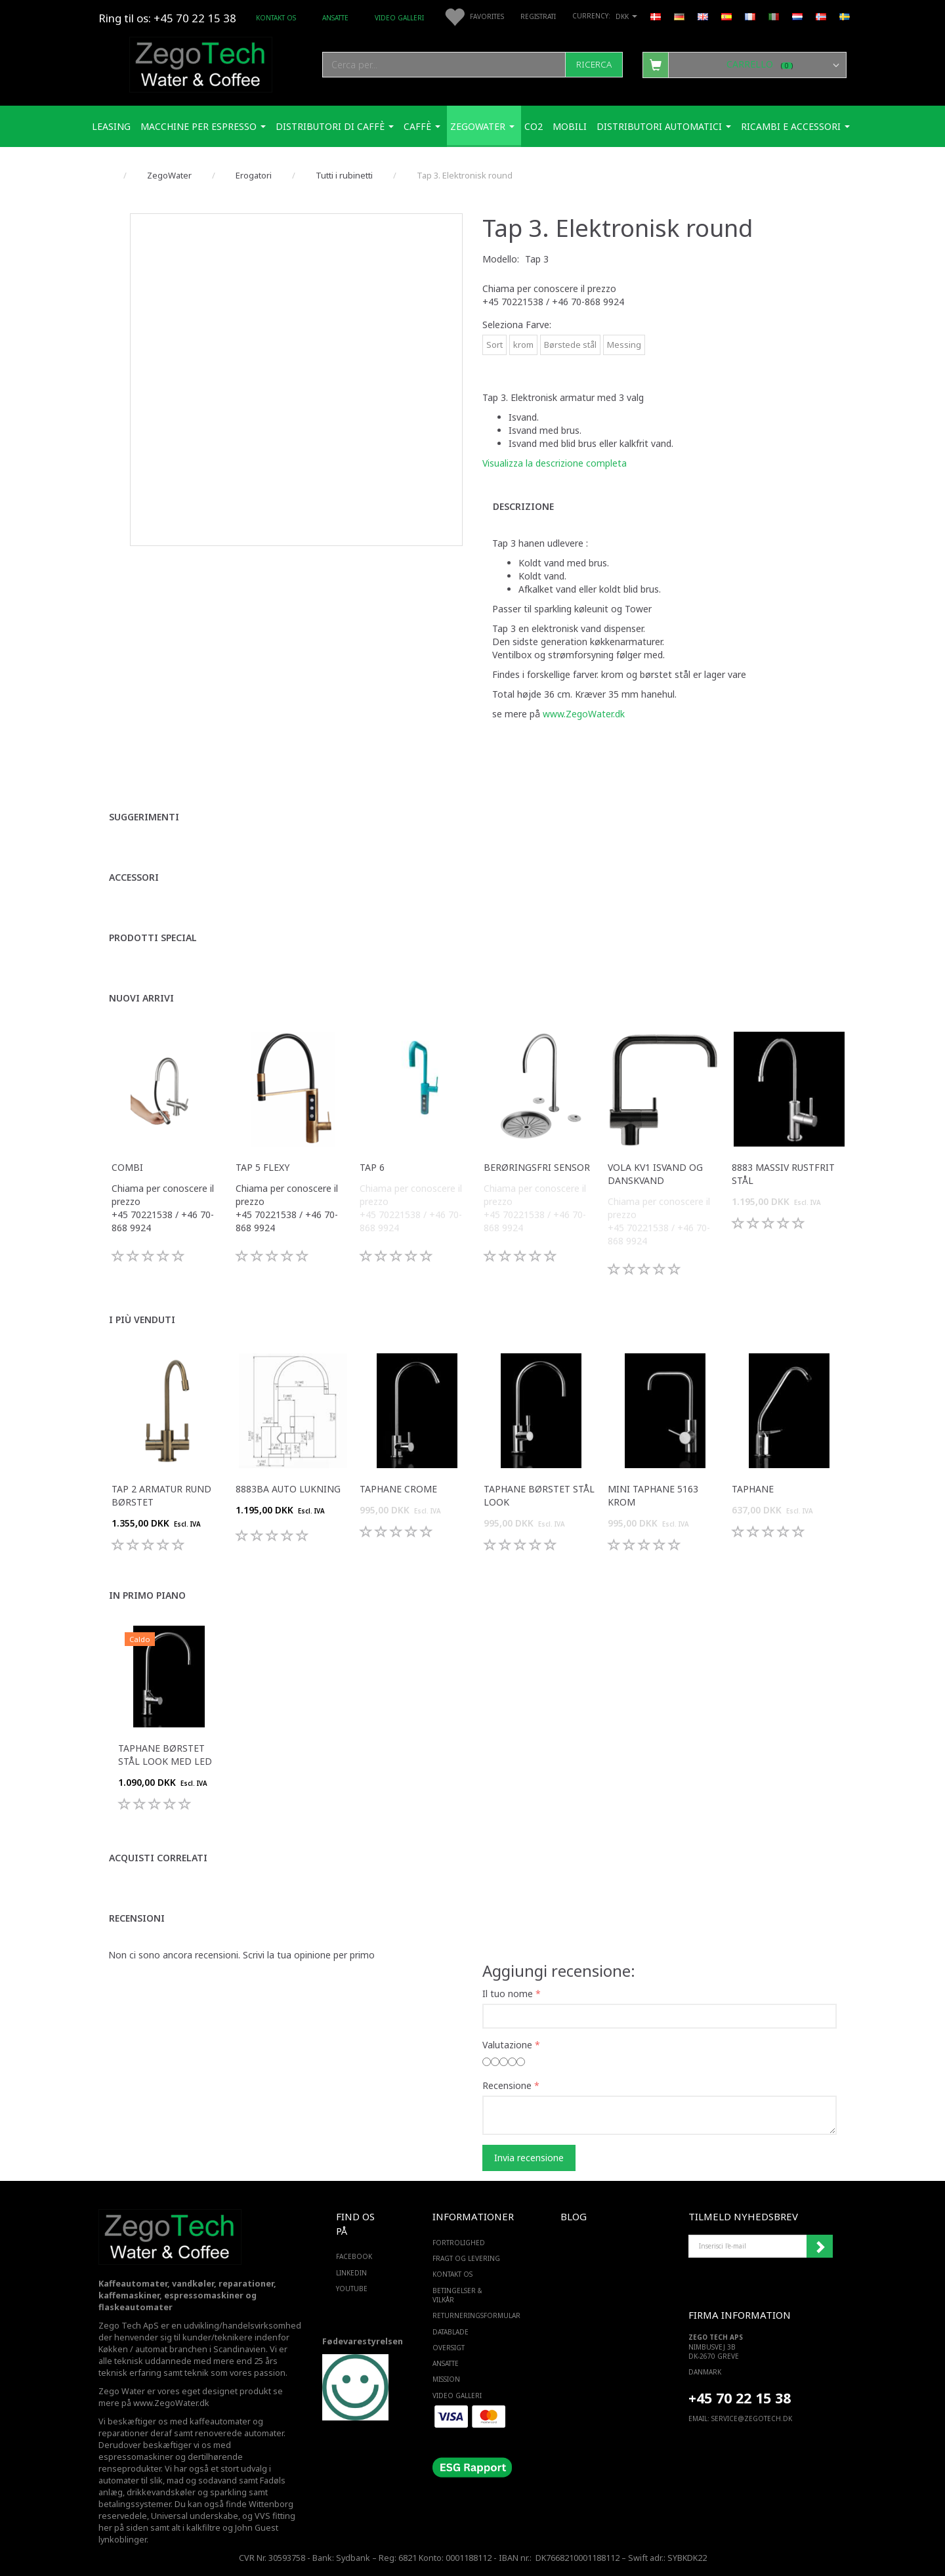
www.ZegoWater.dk (584, 713)
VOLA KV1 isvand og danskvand (655, 1174)
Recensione (507, 2085)
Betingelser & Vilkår (457, 2295)
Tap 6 (372, 1167)
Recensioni (137, 1918)
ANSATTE (335, 17)
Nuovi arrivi (141, 998)
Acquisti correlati (158, 1857)
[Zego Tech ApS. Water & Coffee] (200, 62)
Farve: (516, 324)
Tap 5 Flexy (262, 1167)
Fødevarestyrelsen (362, 2341)
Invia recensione (529, 2157)
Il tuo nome (507, 1993)
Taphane (753, 1489)
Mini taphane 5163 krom (653, 1495)
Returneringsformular (469, 2315)
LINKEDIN (351, 2272)
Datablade (450, 2331)
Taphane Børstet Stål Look (539, 1495)
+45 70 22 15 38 (739, 2397)
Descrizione (523, 506)
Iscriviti (820, 2246)
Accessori (134, 877)
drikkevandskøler (161, 2492)
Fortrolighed (458, 2242)
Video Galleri (399, 17)
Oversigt (448, 2347)
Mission (446, 2379)
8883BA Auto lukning (288, 1489)
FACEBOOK (354, 2256)
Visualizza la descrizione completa (554, 463)
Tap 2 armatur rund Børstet (161, 1495)
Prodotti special (153, 937)
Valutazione (507, 2044)
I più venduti (142, 1319)
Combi (127, 1167)
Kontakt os (276, 17)
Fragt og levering (466, 2258)
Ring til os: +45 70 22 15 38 (167, 18)
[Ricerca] (594, 64)
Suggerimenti (144, 817)
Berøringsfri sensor (537, 1167)
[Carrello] (744, 64)
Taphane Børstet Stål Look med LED (165, 1754)
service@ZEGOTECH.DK (751, 2418)
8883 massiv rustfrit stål (783, 1174)
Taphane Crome (398, 1489)
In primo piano (147, 1595)
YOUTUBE (352, 2288)
